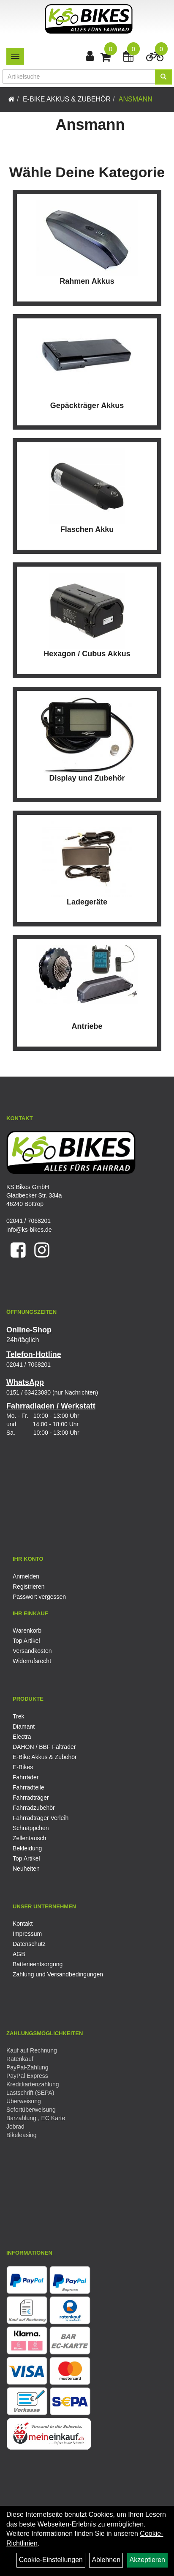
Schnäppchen (31, 1828)
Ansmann (135, 99)
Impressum (27, 1933)
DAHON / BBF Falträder (44, 1746)
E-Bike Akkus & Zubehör (67, 99)
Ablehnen (106, 2559)
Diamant (24, 1726)
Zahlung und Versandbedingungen (58, 1974)
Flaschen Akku (87, 529)
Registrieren (28, 1586)
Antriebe (86, 1026)
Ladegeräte (87, 902)
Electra (22, 1736)
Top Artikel (26, 1640)
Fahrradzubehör (34, 1807)
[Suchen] (163, 77)
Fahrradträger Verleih (40, 1817)
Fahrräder (25, 1777)
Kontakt (23, 1923)
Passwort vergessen (39, 1596)
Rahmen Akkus (87, 281)
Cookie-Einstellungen (51, 2559)
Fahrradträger (31, 1797)
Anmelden (26, 1576)
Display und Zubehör (87, 778)
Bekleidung (27, 1848)
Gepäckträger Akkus (87, 405)
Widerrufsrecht (32, 1661)
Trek (18, 1716)
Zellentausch (29, 1838)
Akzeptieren (148, 2559)
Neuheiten (26, 1868)
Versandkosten (32, 1650)
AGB (19, 1954)
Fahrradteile (28, 1787)
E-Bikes (23, 1767)
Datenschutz (29, 1943)
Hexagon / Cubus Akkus (87, 653)
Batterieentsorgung (38, 1964)
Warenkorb (27, 1630)
